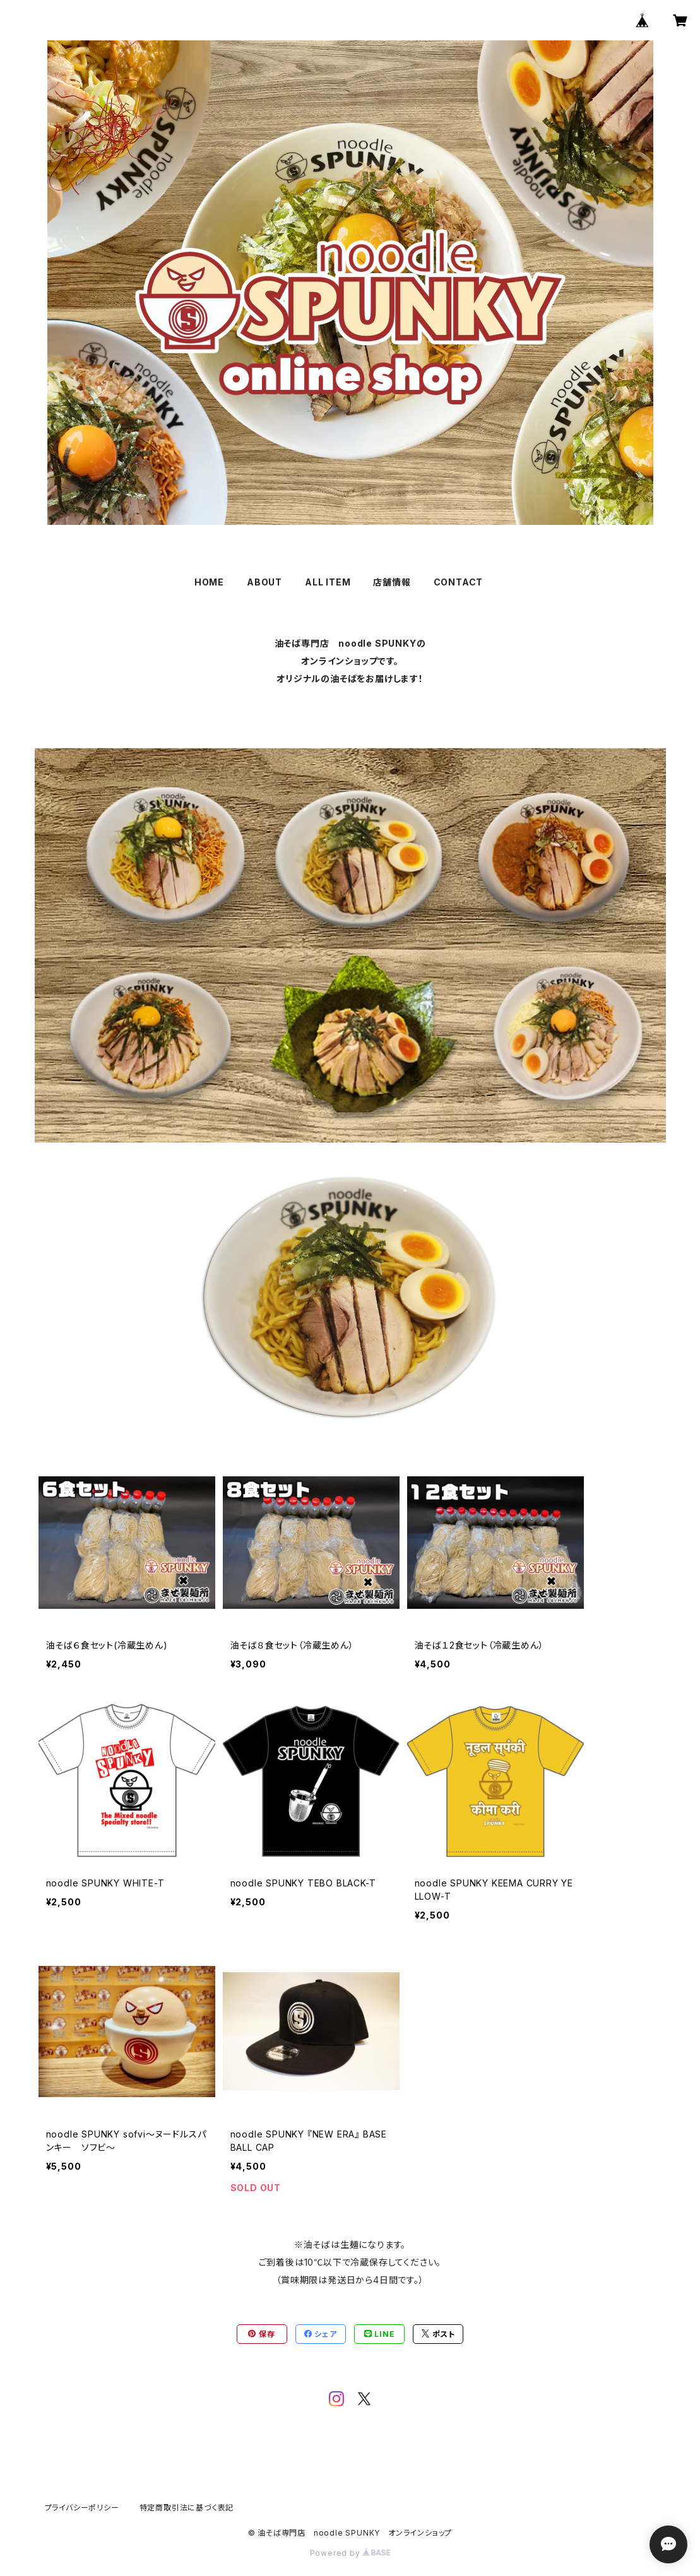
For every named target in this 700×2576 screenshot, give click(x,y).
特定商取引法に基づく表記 (186, 2507)
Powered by (350, 2553)
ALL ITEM (327, 582)
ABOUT (264, 582)
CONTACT (458, 582)
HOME (209, 582)
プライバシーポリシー (82, 2507)
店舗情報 (391, 582)
